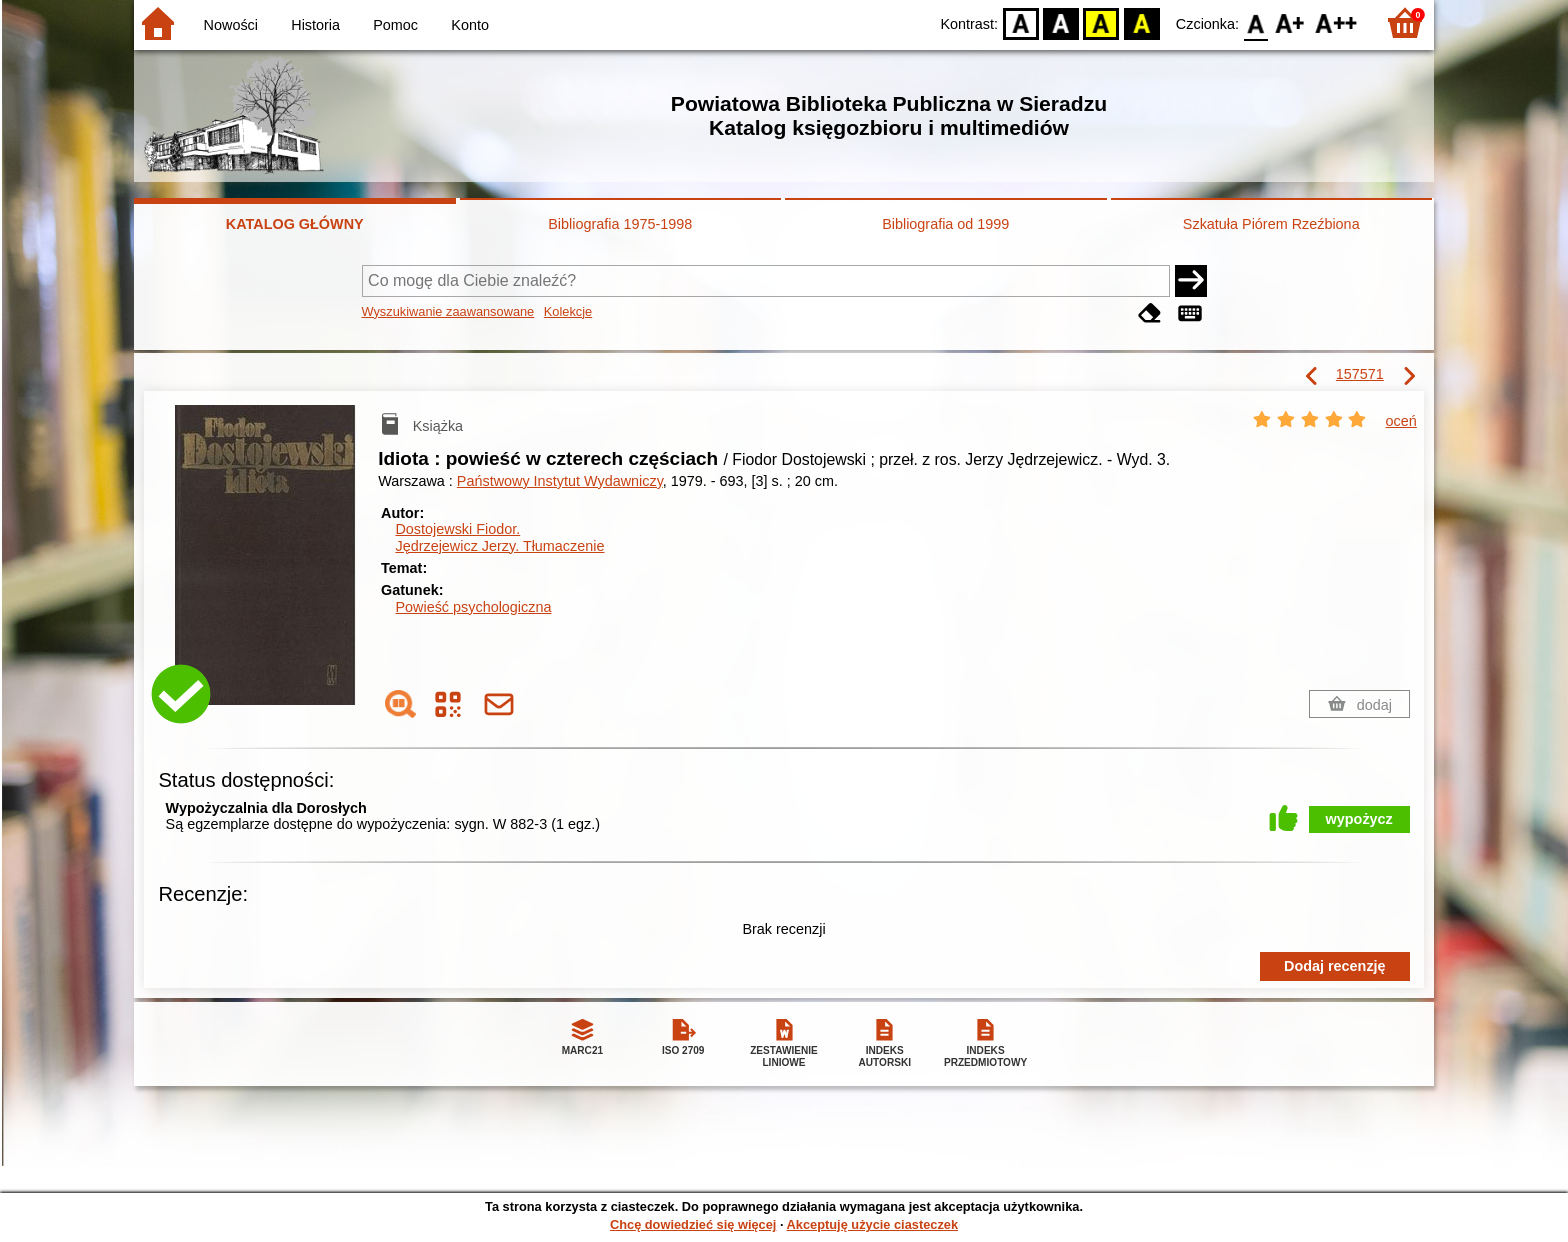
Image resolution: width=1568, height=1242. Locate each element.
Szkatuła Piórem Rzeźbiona (1271, 224)
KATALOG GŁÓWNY (295, 224)
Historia (315, 25)
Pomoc (395, 25)
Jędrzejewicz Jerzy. (499, 546)
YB (1101, 22)
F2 (1336, 22)
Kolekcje (568, 311)
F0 (1255, 22)
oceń (1401, 421)
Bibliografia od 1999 (945, 224)
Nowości (231, 25)
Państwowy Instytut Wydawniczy (560, 481)
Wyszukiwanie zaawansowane (448, 311)
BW (1061, 22)
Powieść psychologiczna (473, 607)
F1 (1290, 22)
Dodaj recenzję (1335, 966)
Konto (470, 25)
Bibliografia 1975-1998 (620, 224)
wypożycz (1359, 819)
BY (1141, 22)
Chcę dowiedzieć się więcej (693, 1224)
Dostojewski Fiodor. (457, 529)
